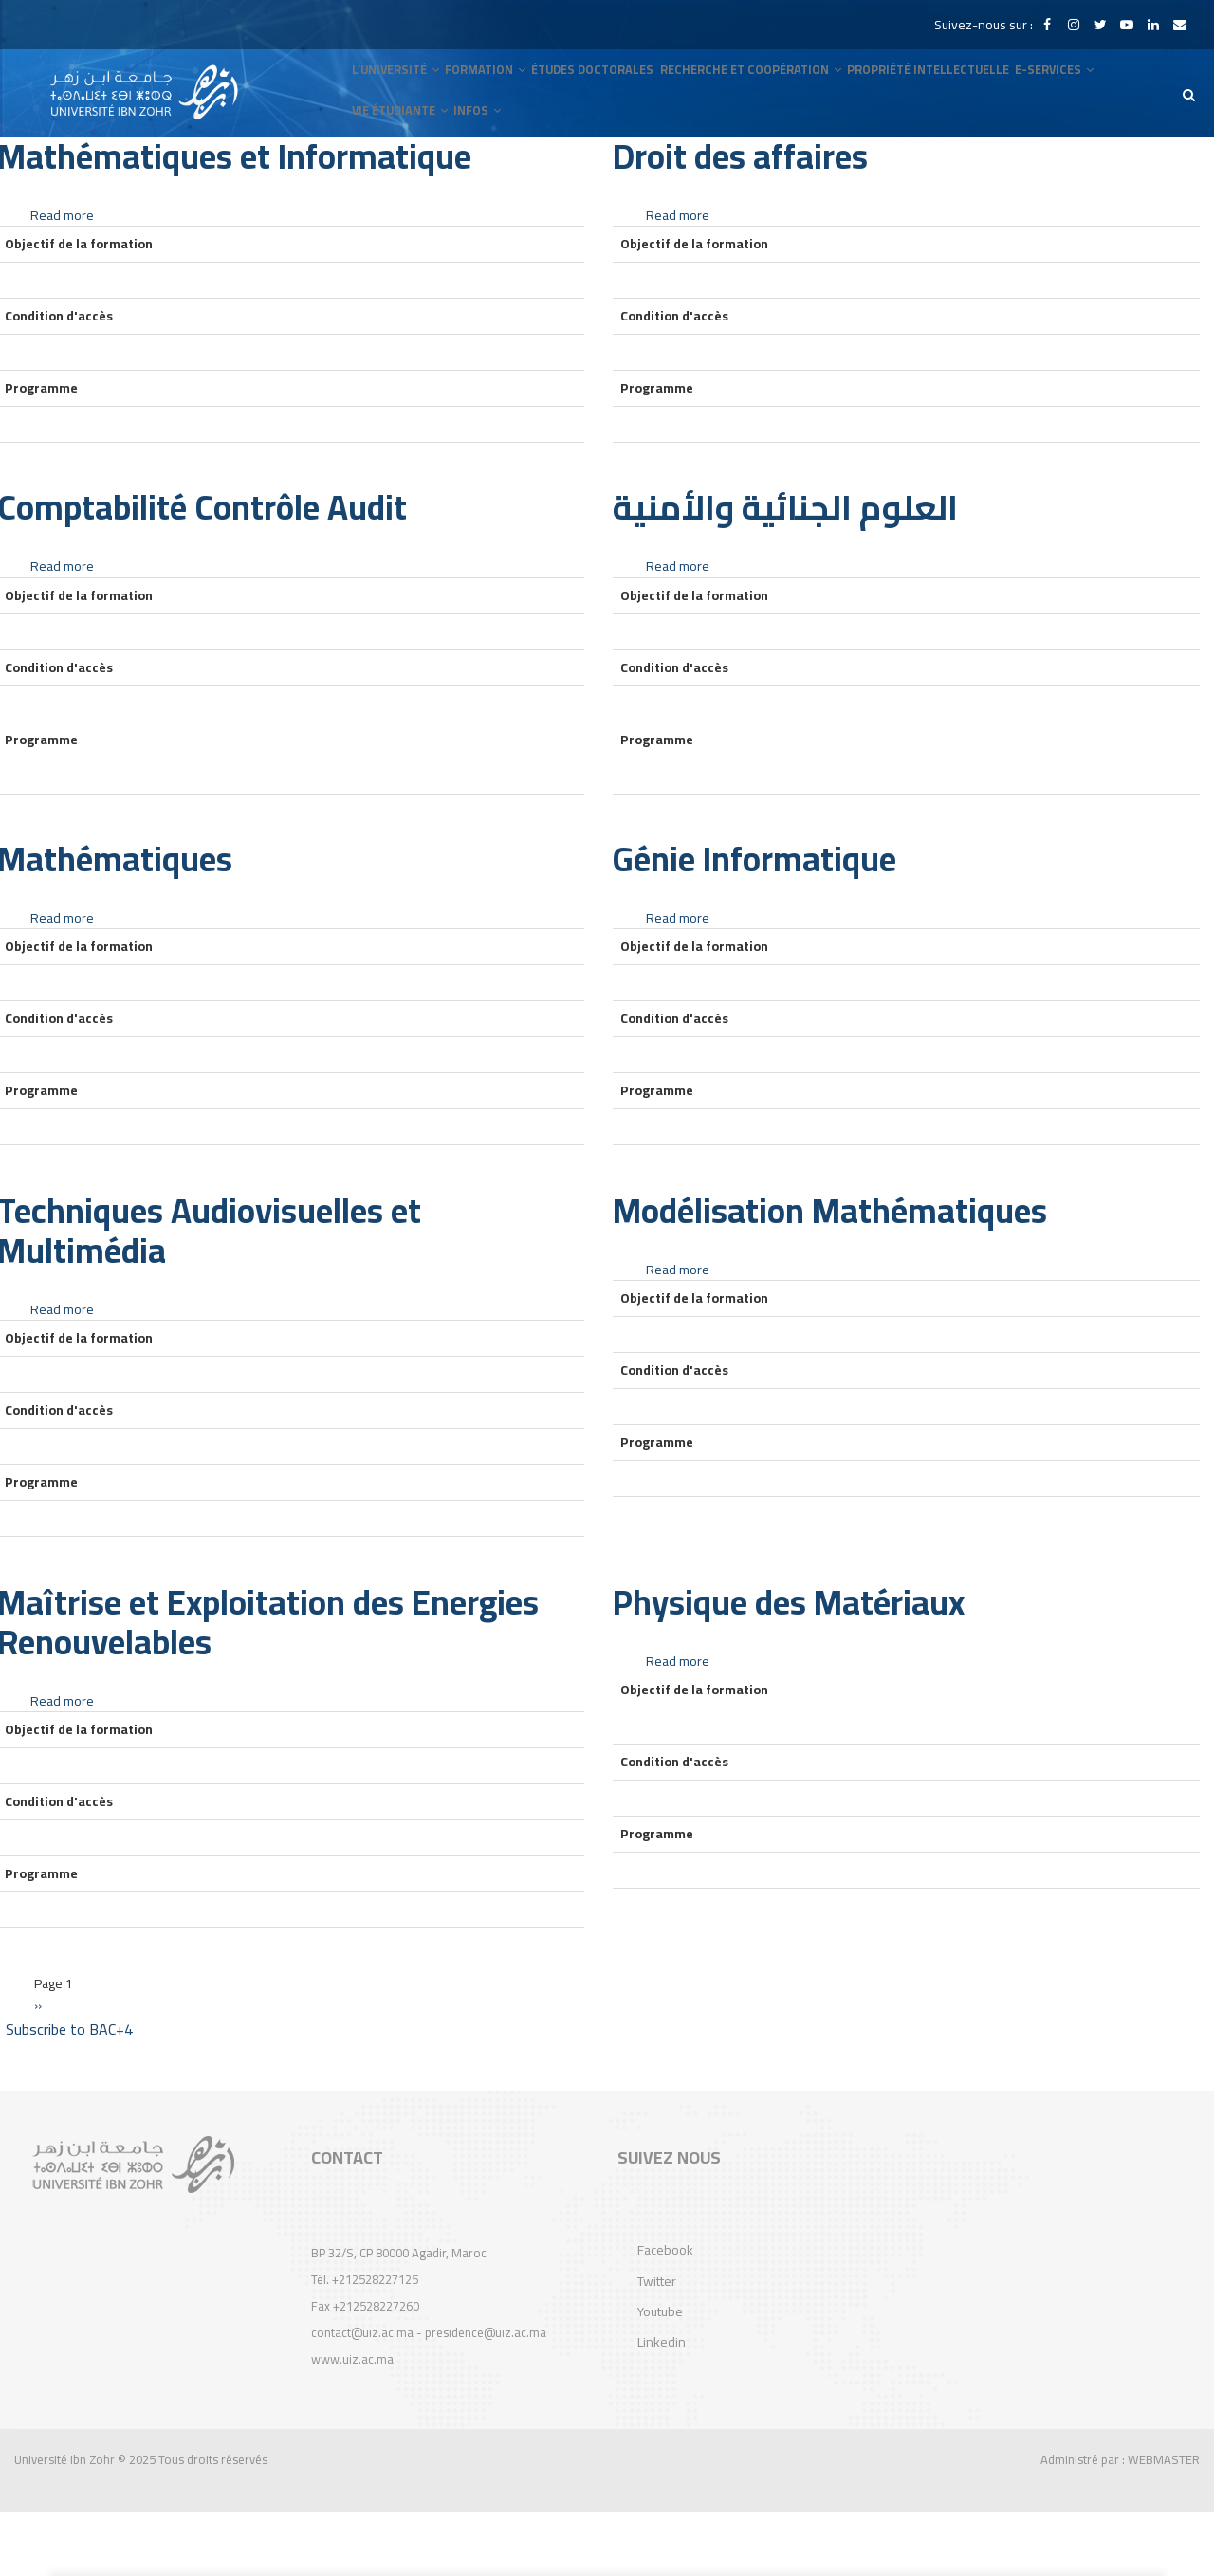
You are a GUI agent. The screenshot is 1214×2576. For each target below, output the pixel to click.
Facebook (665, 2313)
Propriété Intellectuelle (939, 87)
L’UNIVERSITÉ (397, 87)
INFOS (485, 163)
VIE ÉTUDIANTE (403, 163)
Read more (62, 278)
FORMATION (491, 87)
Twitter (656, 2344)
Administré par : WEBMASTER (1120, 2523)
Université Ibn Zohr (64, 2523)
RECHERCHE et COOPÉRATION (761, 87)
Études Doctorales (602, 87)
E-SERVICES (1067, 87)
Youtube (660, 2375)
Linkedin (661, 2406)
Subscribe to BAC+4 (69, 2092)
